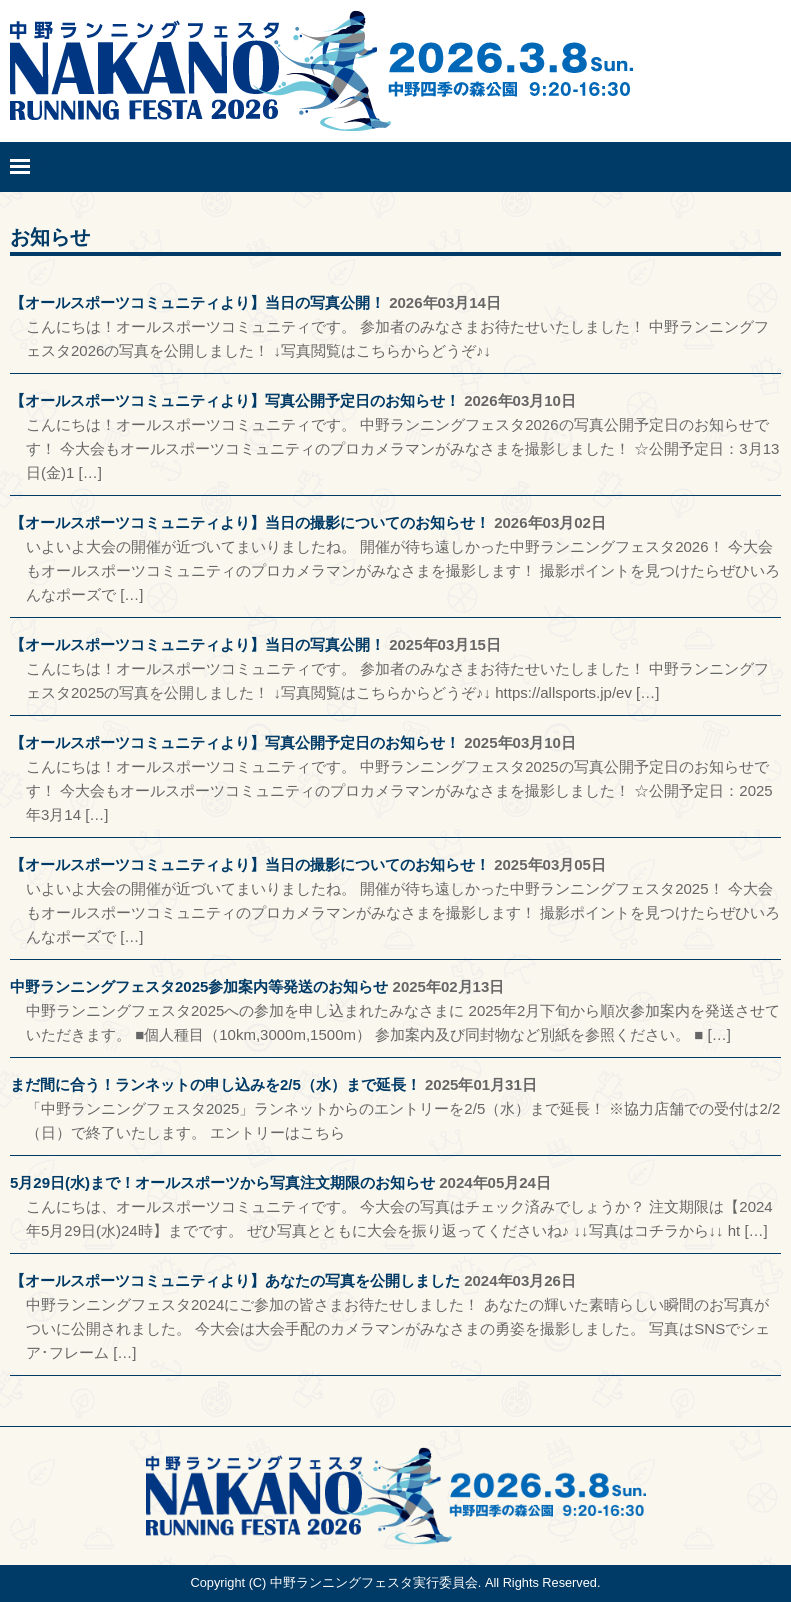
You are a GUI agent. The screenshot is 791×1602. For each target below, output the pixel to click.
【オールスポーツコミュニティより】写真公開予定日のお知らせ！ (235, 400)
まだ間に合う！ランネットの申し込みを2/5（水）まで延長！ (215, 1084)
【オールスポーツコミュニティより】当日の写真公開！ (197, 302)
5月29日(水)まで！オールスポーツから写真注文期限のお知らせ (222, 1182)
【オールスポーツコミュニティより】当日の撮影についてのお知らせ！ (250, 522)
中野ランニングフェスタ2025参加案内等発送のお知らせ (199, 986)
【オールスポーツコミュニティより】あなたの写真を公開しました (235, 1280)
